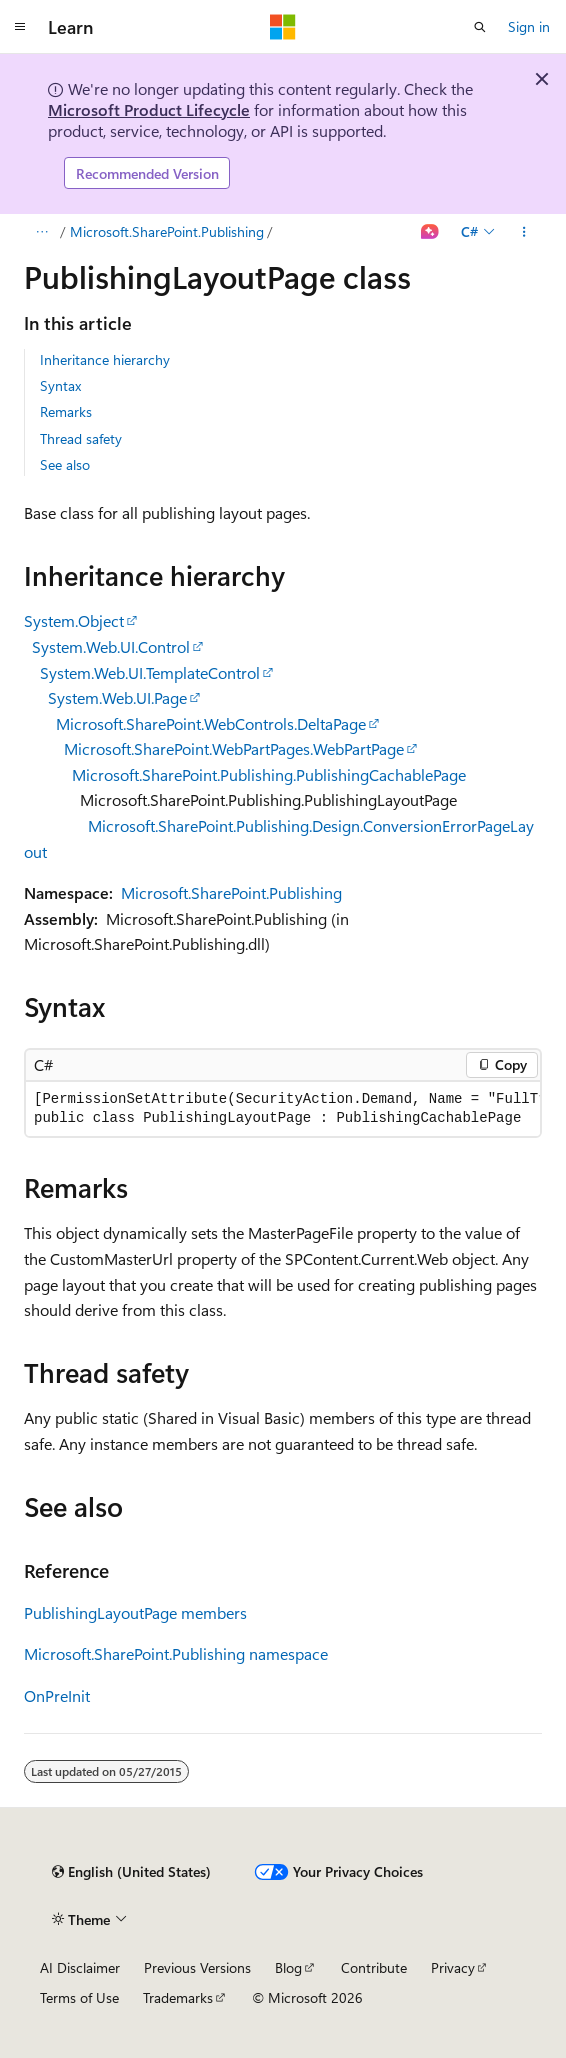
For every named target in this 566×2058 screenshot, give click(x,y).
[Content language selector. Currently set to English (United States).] (131, 1872)
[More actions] (524, 232)
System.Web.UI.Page (117, 697)
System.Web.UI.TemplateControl (150, 672)
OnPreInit (57, 1695)
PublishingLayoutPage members (135, 1612)
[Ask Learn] (430, 232)
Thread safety (81, 438)
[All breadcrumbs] (41, 232)
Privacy (453, 1967)
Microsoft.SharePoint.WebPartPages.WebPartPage (234, 748)
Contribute (374, 1967)
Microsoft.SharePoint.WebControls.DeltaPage (211, 723)
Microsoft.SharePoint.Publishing (167, 231)
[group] (283, 1109)
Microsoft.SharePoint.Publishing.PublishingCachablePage (269, 774)
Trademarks (178, 1997)
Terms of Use (79, 1997)
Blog (288, 1967)
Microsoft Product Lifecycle (149, 109)
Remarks (66, 411)
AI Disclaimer (80, 1967)
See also (65, 464)
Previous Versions (197, 1967)
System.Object (74, 620)
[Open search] (480, 27)
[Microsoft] (283, 27)
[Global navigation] (20, 27)
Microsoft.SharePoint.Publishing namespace (176, 1653)
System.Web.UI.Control (111, 646)
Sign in (529, 26)
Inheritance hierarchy (105, 359)
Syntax (60, 385)
